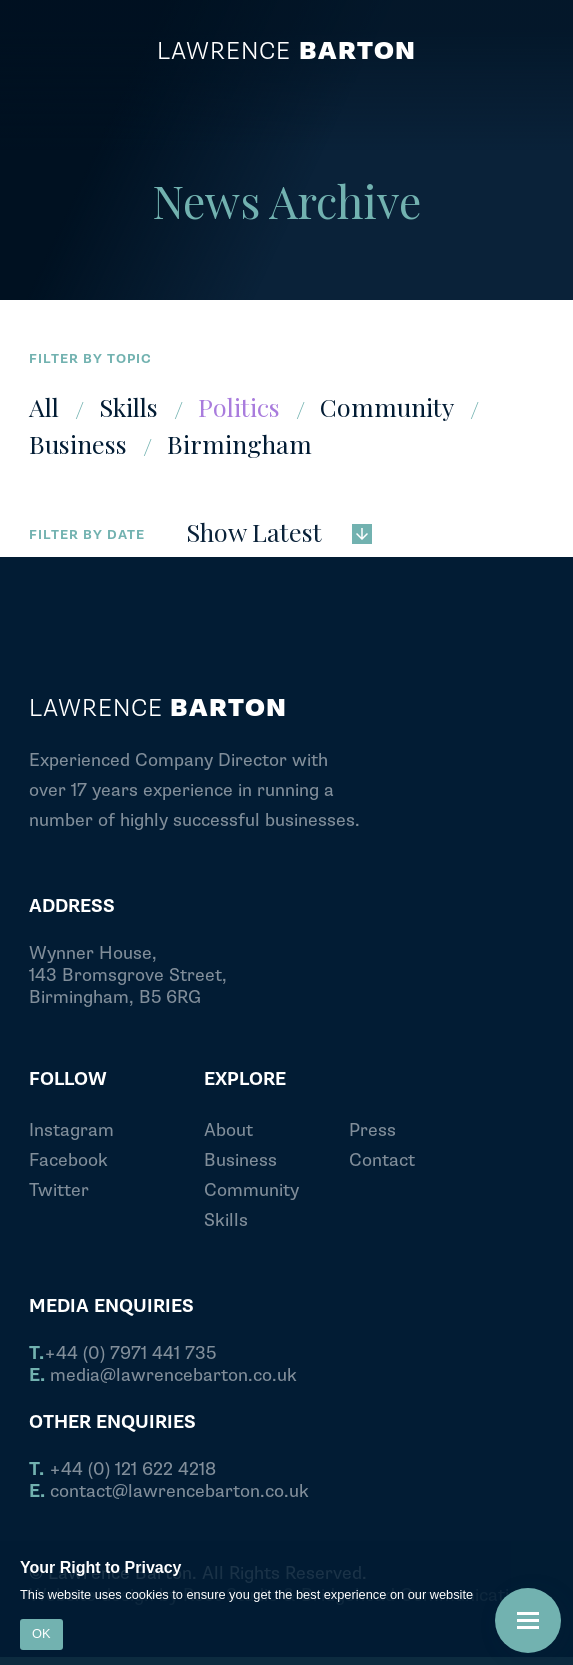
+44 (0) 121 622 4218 (122, 1470)
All (44, 406)
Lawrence (286, 52)
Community (387, 406)
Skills (128, 406)
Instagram (71, 1130)
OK (41, 1633)
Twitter (59, 1190)
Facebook (68, 1160)
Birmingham (239, 443)
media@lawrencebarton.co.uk (163, 1376)
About (228, 1130)
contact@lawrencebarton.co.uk (169, 1492)
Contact (382, 1160)
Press (372, 1130)
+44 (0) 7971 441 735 (122, 1354)
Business (78, 443)
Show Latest (279, 530)
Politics (239, 406)
